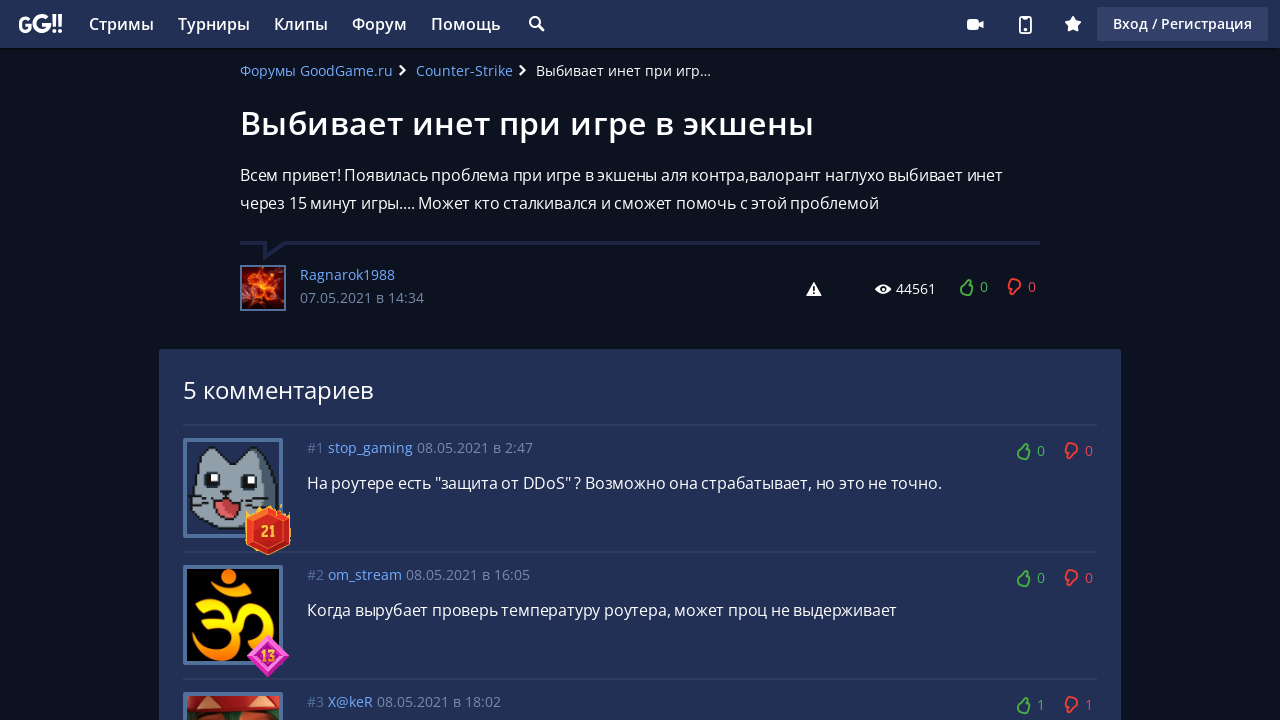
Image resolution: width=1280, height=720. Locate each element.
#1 (315, 447)
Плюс (1073, 24)
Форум (379, 24)
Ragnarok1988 (347, 274)
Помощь (466, 24)
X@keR (350, 701)
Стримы (121, 24)
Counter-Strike (464, 70)
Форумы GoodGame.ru (316, 70)
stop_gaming (370, 447)
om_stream (365, 574)
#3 (315, 701)
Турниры (214, 24)
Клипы (301, 24)
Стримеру (975, 24)
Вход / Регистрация (1182, 23)
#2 (315, 574)
